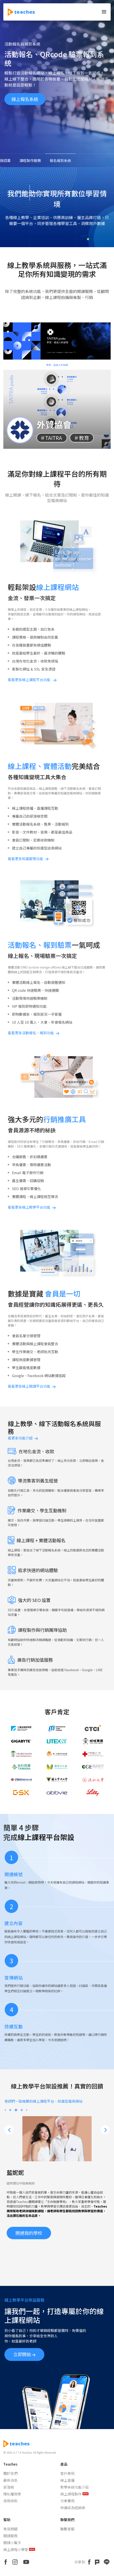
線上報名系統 (25, 99)
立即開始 (24, 2354)
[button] (8, 2129)
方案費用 (67, 2500)
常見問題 (10, 2529)
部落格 (8, 2487)
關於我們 (10, 2473)
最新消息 (10, 2480)
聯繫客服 (67, 2529)
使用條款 (10, 2500)
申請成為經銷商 (72, 2507)
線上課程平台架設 (46, 1837)
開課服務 (10, 2535)
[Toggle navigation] (104, 12)
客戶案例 (67, 2473)
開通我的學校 (29, 2233)
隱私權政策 (12, 2494)
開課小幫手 (12, 2542)
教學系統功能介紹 (74, 2487)
